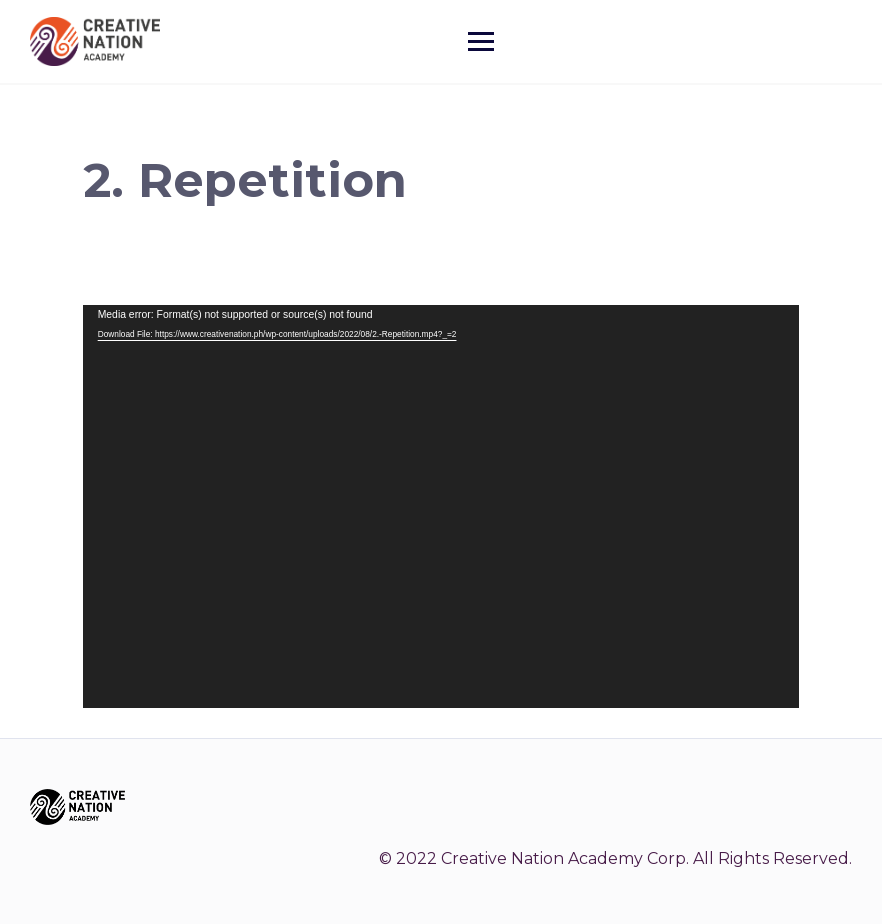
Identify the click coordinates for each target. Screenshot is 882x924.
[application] (441, 506)
